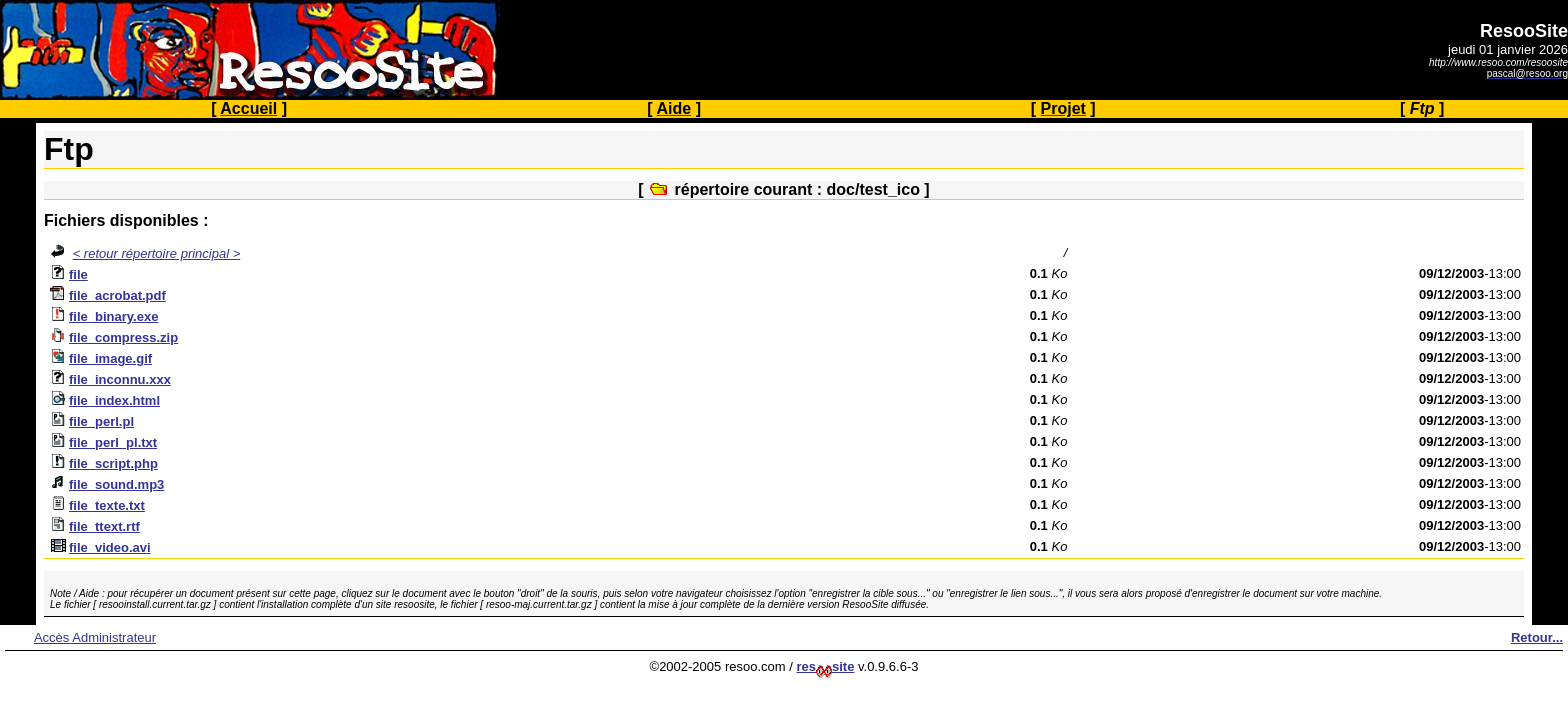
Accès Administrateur (95, 637)
